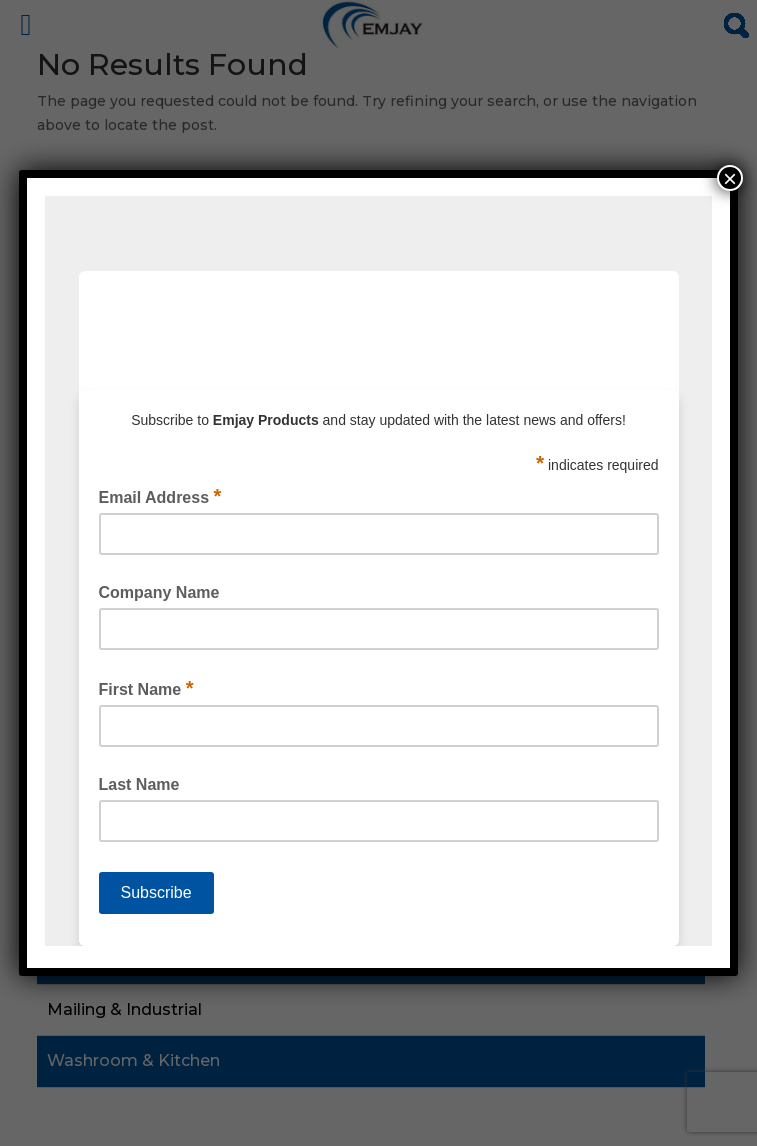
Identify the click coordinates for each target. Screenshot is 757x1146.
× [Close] (730, 178)
